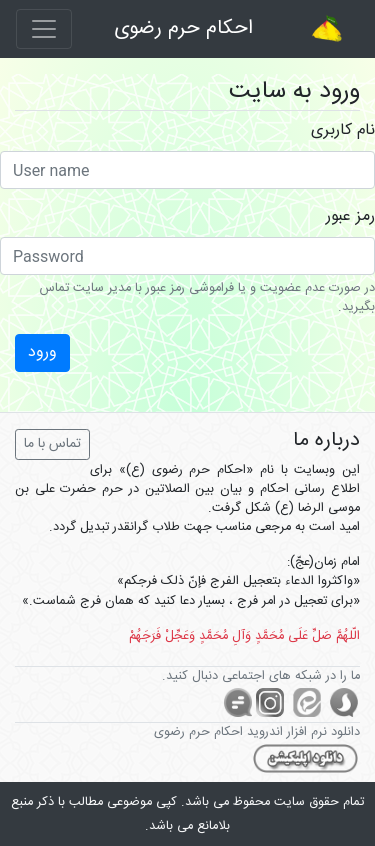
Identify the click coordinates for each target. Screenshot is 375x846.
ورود (42, 352)
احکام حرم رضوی (183, 28)
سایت (289, 802)
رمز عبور (350, 217)
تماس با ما (52, 444)
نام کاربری (343, 131)
